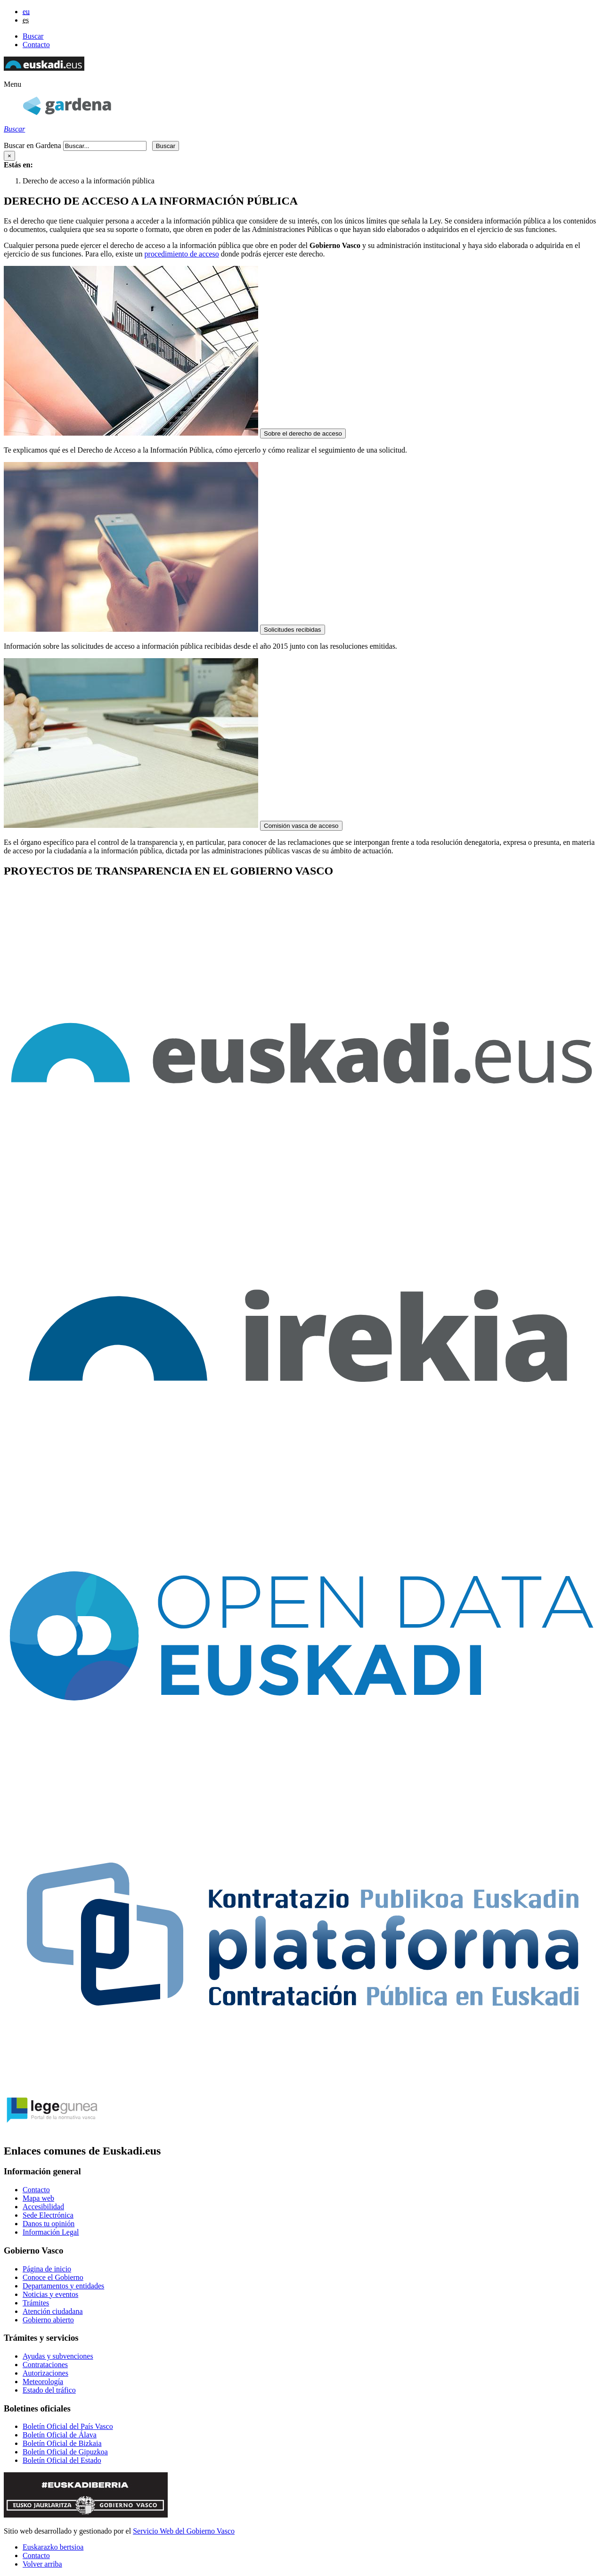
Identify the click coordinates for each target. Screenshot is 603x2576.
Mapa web (38, 2198)
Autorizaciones (45, 2373)
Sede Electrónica (48, 2215)
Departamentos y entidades (63, 2286)
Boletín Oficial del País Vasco (68, 2426)
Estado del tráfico (49, 2390)
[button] (12, 84)
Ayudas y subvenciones (58, 2356)
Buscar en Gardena (32, 145)
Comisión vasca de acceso (301, 825)
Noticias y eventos (50, 2294)
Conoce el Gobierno (53, 2277)
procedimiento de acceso (182, 254)
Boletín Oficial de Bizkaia (62, 2443)
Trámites (36, 2303)
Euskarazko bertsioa (53, 2547)
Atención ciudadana (53, 2311)
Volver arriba (42, 2564)
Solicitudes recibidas (292, 629)
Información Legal (51, 2232)
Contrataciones (45, 2365)
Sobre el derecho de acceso (303, 433)
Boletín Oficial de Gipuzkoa (65, 2452)
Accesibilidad (43, 2207)
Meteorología (43, 2382)
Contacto (36, 45)
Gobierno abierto (48, 2320)
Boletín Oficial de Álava (60, 2435)
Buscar (33, 36)
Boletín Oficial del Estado (62, 2460)
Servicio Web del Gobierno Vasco (184, 2531)
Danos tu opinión (48, 2224)
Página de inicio (47, 2269)
